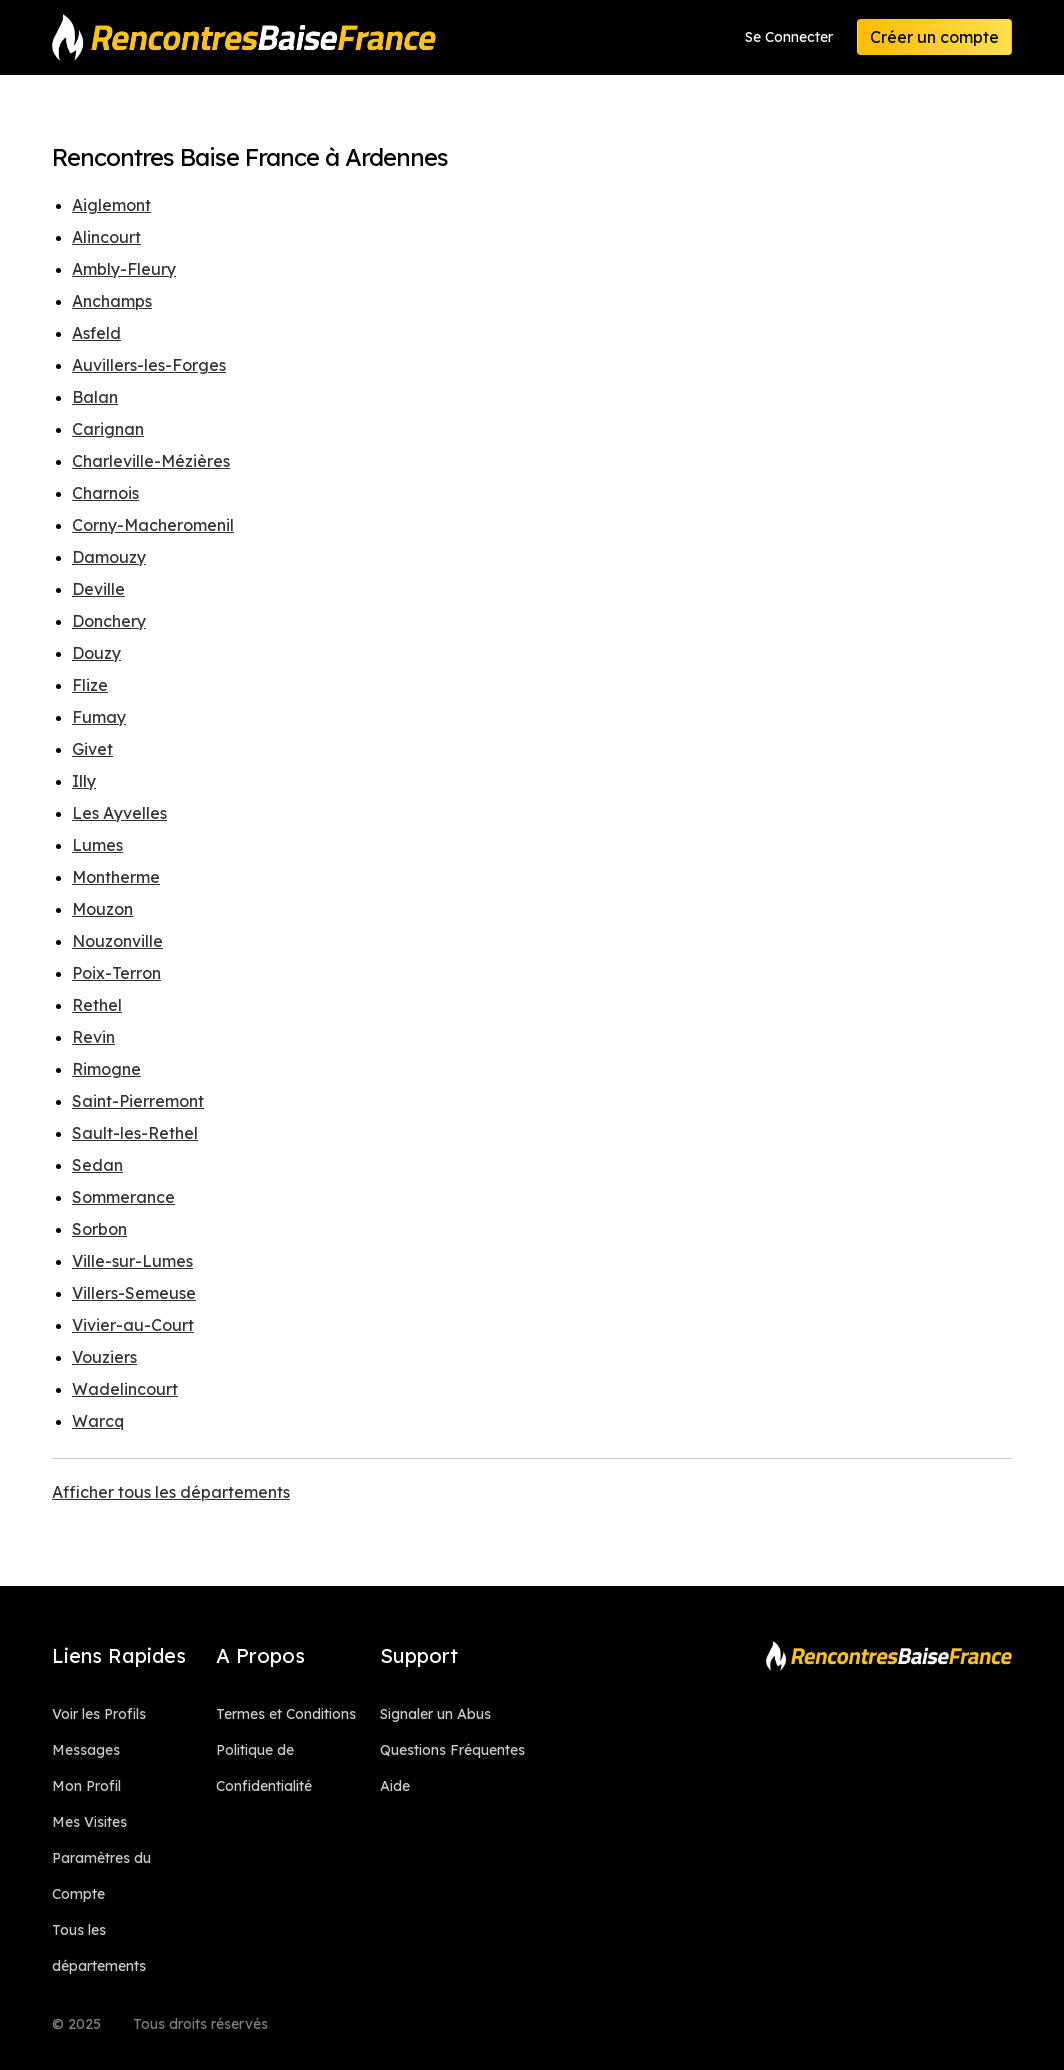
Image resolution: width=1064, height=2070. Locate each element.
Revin (93, 1037)
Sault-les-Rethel (135, 1133)
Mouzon (102, 909)
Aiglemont (111, 205)
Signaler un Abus (435, 1714)
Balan (95, 397)
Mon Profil (86, 1786)
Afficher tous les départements (171, 1492)
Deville (98, 589)
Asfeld (96, 333)
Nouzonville (117, 941)
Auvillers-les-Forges (149, 365)
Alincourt (106, 237)
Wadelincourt (125, 1389)
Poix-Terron (116, 973)
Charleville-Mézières (151, 461)
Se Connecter (789, 37)
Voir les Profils (99, 1714)
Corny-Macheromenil (153, 525)
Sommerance (123, 1197)
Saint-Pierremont (138, 1101)
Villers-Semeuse (134, 1293)
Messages (86, 1750)
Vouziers (104, 1357)
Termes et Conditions (286, 1714)
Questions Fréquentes (452, 1750)
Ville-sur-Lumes (132, 1261)
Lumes (97, 845)
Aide (395, 1786)
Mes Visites (89, 1822)
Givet (92, 749)
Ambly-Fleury (124, 269)
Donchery (109, 621)
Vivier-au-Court (133, 1325)
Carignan (108, 429)
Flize (90, 685)
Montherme (116, 877)
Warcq (98, 1421)
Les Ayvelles (119, 813)
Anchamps (112, 301)
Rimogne (106, 1069)
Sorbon (99, 1229)
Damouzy (109, 557)
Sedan (97, 1165)
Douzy (96, 653)
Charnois (105, 493)
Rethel (97, 1005)
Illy (84, 781)
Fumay (99, 717)
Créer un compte (934, 37)
